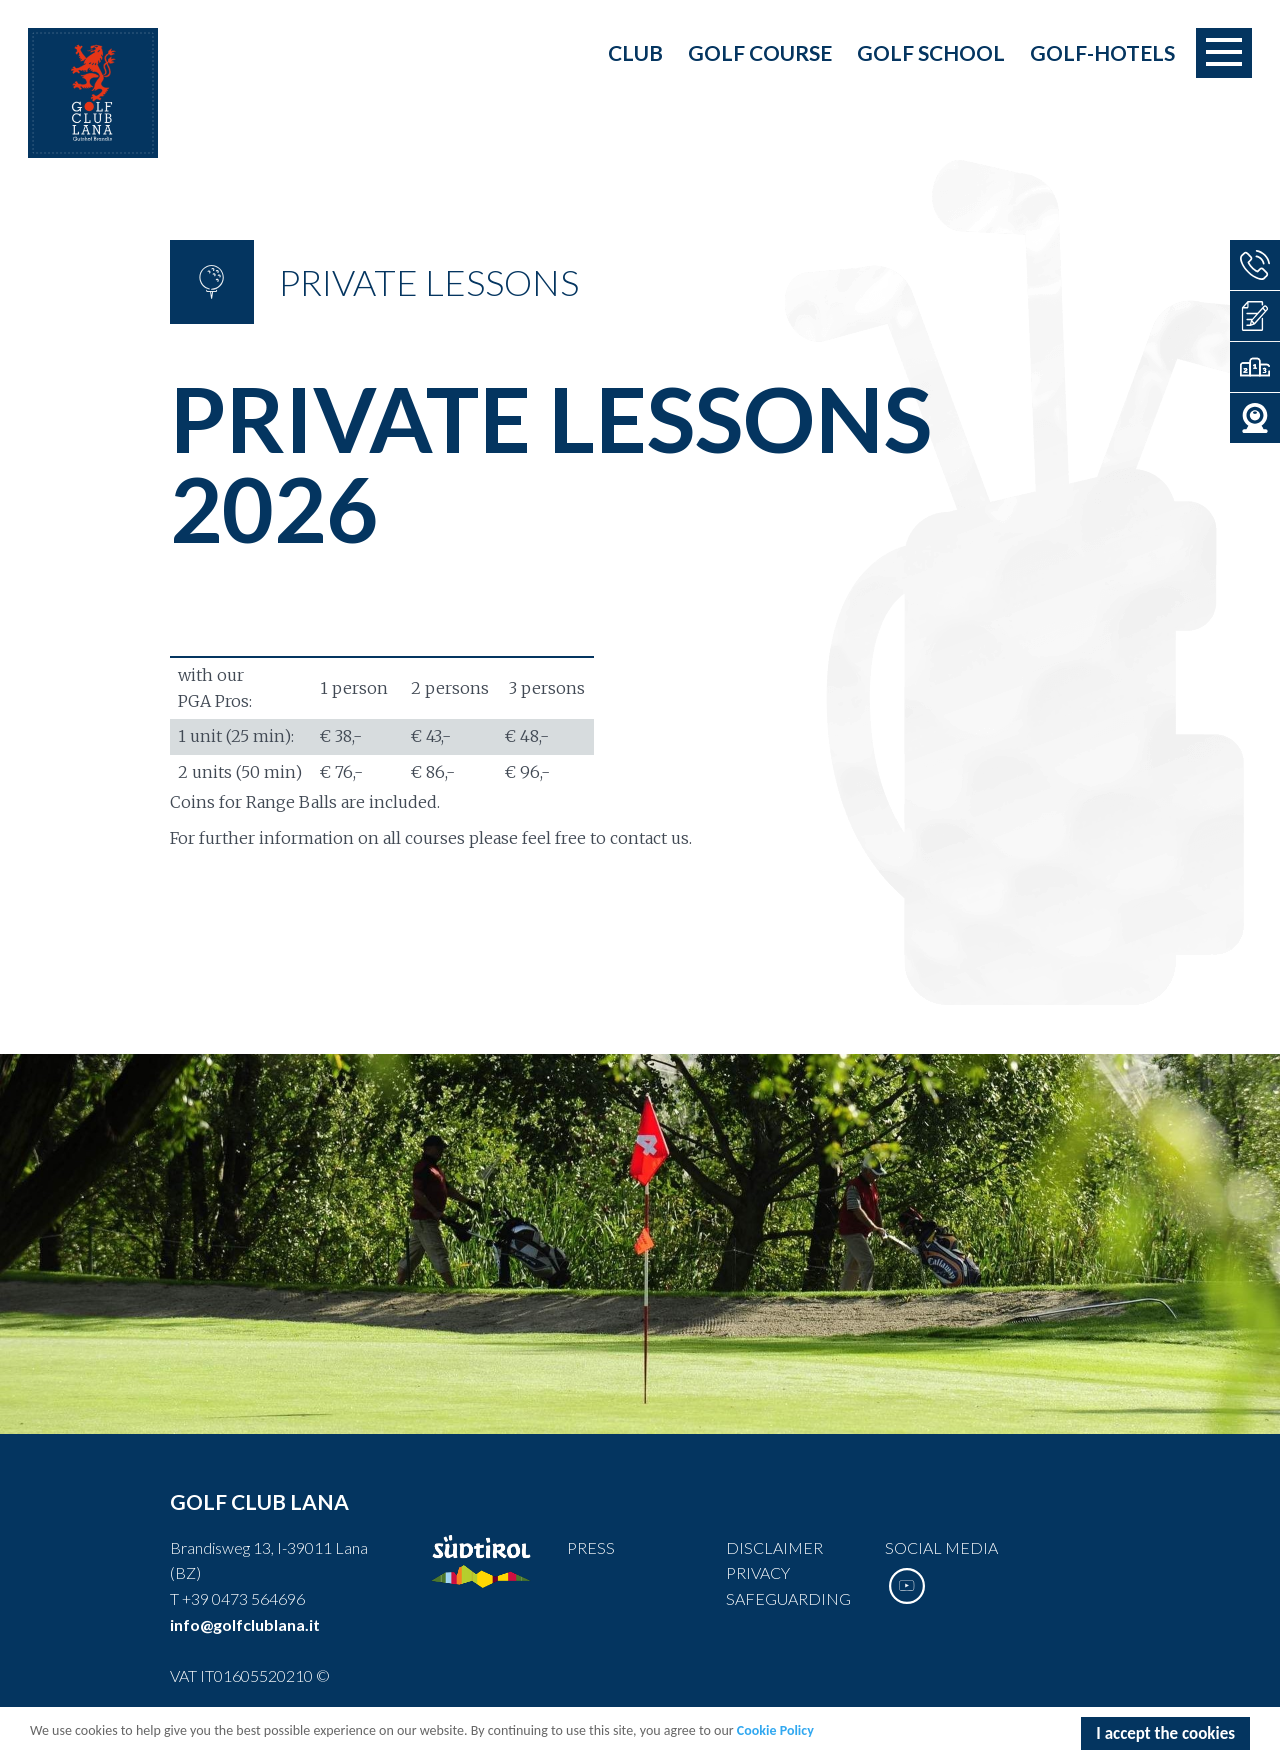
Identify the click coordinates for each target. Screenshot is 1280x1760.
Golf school (931, 52)
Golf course (760, 52)
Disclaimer (774, 1547)
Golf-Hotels (1102, 52)
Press (591, 1547)
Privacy (758, 1572)
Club (635, 52)
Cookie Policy (775, 1732)
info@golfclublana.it (245, 1624)
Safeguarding (788, 1598)
